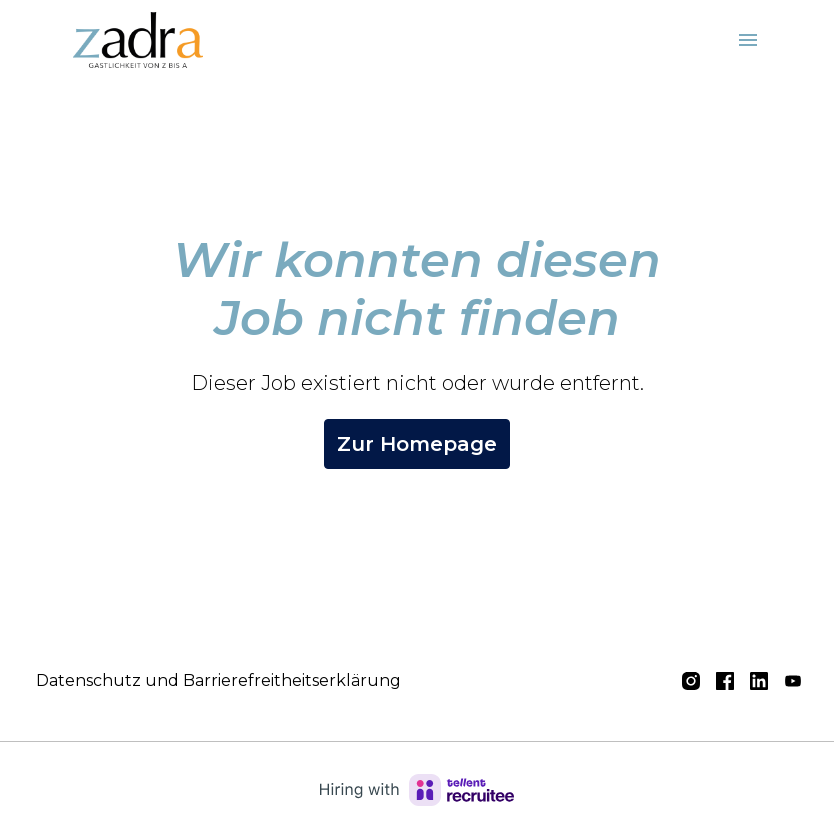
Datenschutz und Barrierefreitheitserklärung (218, 680)
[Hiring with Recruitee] (417, 790)
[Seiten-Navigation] (748, 40)
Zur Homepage (417, 444)
